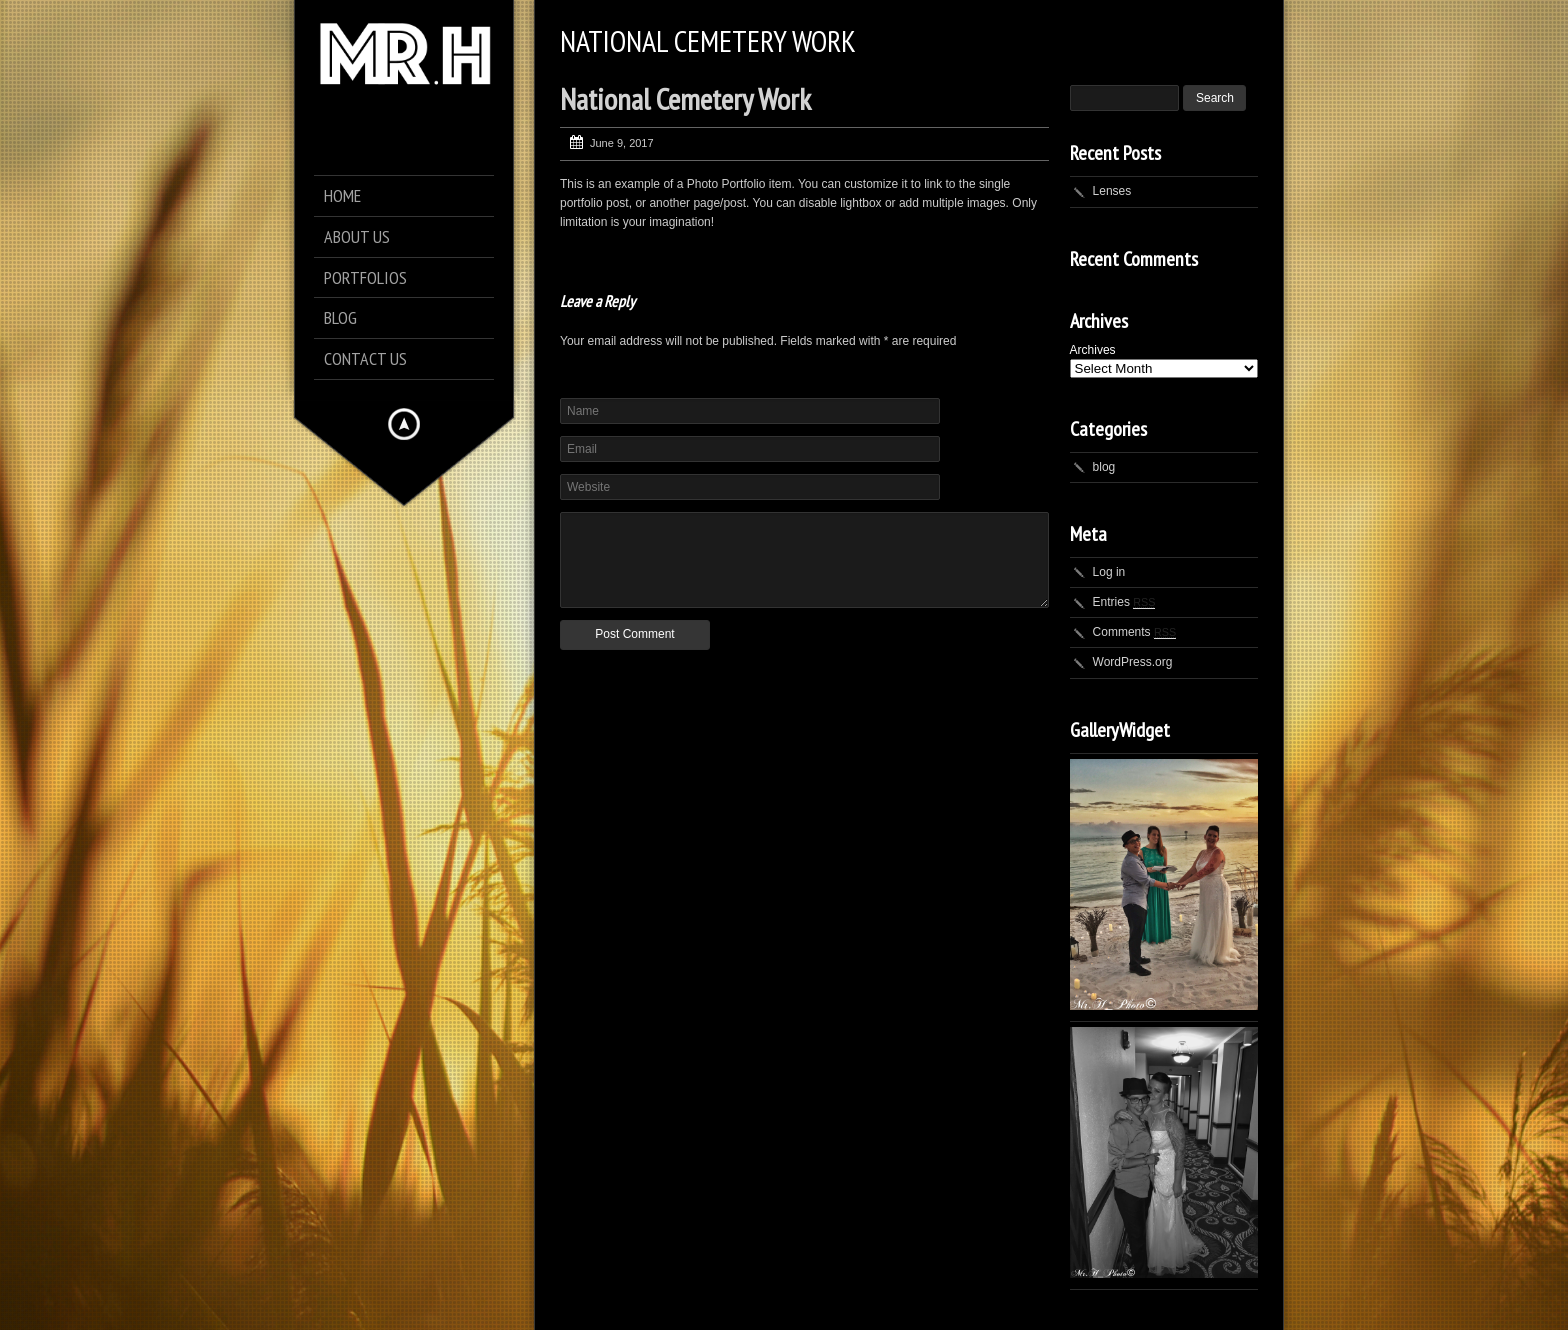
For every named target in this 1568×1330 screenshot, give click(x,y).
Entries (1124, 602)
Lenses (1112, 191)
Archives (1093, 350)
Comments (1135, 632)
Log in (1109, 572)
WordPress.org (1133, 662)
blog (1104, 467)
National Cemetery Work (685, 98)
